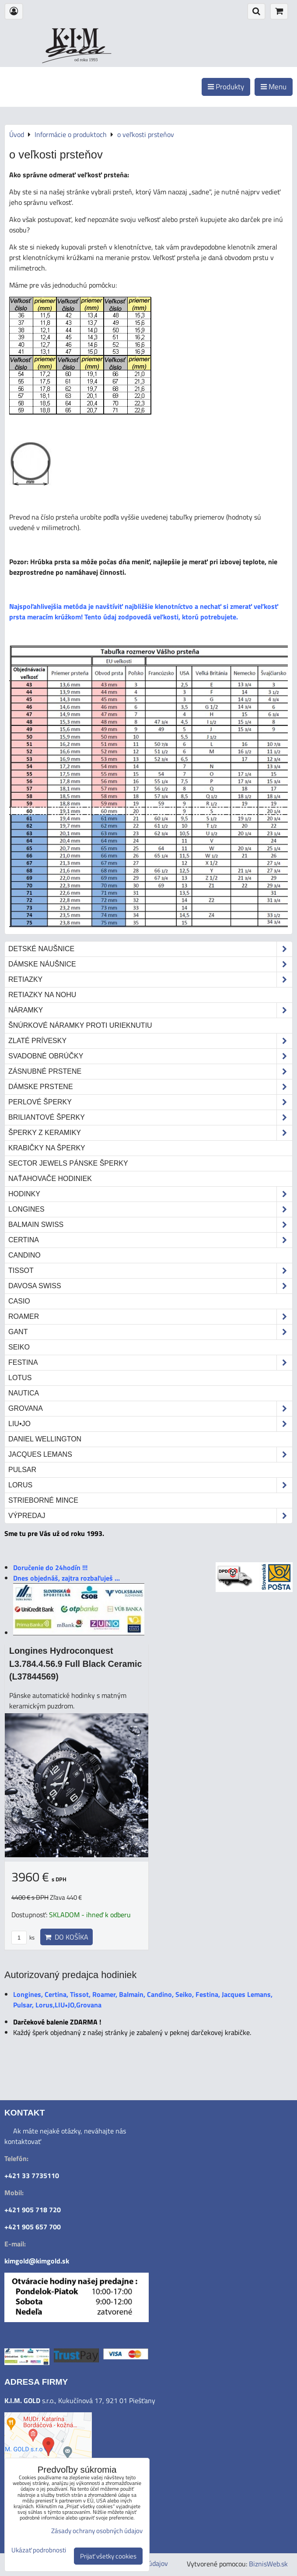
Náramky (150, 1010)
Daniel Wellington (44, 1439)
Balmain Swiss (150, 1224)
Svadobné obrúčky (150, 1056)
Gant (150, 1332)
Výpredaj (150, 1515)
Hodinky (150, 1194)
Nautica (23, 1393)
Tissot (150, 1270)
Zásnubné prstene (150, 1071)
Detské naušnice (150, 949)
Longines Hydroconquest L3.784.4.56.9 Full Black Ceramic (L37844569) (75, 1663)
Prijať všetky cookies (108, 2556)
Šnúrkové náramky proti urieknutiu (80, 1025)
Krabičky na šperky (46, 1148)
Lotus (19, 1377)
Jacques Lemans (150, 1454)
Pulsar (22, 1469)
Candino (24, 1255)
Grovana (150, 1408)
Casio (19, 1301)
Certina (150, 1240)
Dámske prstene (150, 1086)
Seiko (19, 1347)
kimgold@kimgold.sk (36, 2261)
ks (23, 1937)
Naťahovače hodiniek (50, 1178)
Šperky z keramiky (150, 1132)
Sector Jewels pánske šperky (68, 1163)
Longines (150, 1209)
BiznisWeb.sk (268, 2563)
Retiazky (150, 979)
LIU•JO (150, 1423)
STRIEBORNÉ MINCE (43, 1500)
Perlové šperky (150, 1102)
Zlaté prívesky (150, 1040)
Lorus (150, 1485)
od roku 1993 (86, 59)
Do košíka (66, 1937)
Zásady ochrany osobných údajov (97, 2531)
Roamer (150, 1316)
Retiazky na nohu (42, 994)
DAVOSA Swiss (150, 1286)
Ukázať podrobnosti (38, 2550)
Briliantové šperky (150, 1117)
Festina (150, 1362)
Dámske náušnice (150, 964)
